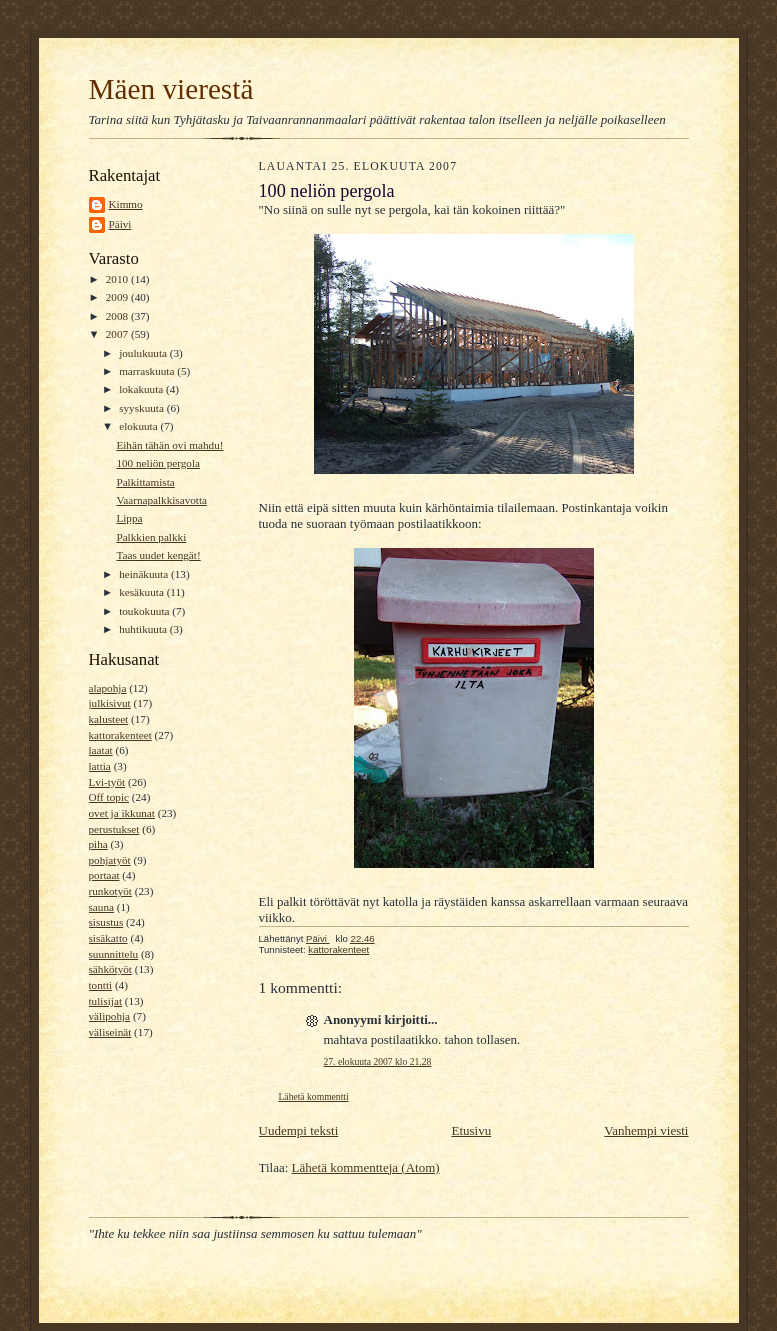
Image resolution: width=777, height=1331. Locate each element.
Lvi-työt (107, 782)
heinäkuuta (145, 574)
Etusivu (471, 1130)
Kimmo (126, 204)
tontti (101, 985)
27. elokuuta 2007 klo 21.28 (378, 1061)
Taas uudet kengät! (158, 555)
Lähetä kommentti (314, 1096)
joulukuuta (144, 353)
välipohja (110, 1016)
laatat (101, 750)
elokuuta (139, 426)
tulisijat (106, 1001)
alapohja (108, 688)
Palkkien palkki (151, 537)
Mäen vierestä (171, 89)
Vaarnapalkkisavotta (161, 500)
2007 (118, 334)
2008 (118, 316)
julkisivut (110, 703)
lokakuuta (142, 389)
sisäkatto (108, 938)
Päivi (120, 224)
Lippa (129, 518)
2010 (118, 279)
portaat (104, 875)
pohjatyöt (110, 860)
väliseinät (110, 1032)
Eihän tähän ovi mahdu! (169, 445)
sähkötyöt (110, 969)
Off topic (109, 797)
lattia (100, 766)
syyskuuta (142, 408)
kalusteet (109, 719)
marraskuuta (148, 371)
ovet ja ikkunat (122, 813)
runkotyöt (110, 891)
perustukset (114, 829)
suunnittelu (114, 954)
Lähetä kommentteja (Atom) (366, 1167)
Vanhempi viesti (646, 1130)
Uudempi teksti (299, 1130)
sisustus (106, 922)
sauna (101, 907)
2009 (118, 297)
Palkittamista (145, 482)
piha (98, 844)
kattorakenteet (120, 735)
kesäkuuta (142, 592)
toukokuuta (145, 611)
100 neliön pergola (158, 463)
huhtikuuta (144, 629)
